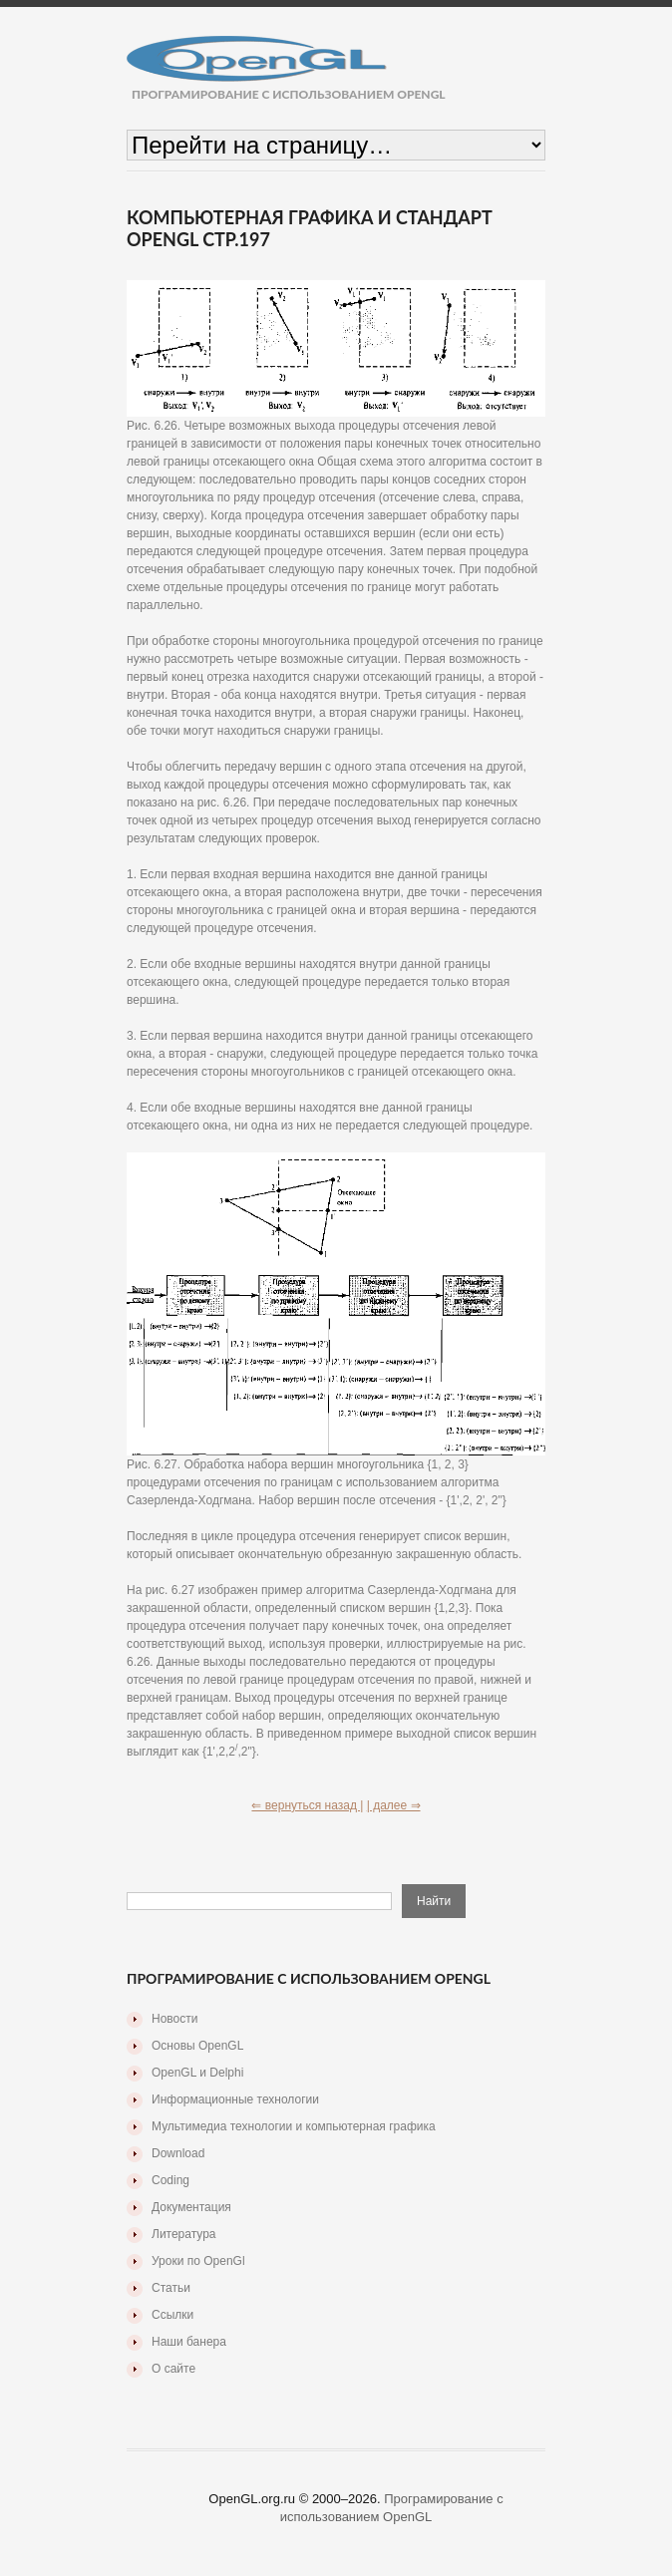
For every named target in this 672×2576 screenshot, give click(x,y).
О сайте (173, 2369)
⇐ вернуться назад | (307, 1805)
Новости (174, 2019)
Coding (170, 2180)
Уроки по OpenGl (198, 2261)
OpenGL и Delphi (197, 2073)
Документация (191, 2207)
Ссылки (172, 2315)
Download (178, 2153)
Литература (184, 2234)
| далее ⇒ (394, 1805)
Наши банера (189, 2342)
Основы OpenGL (197, 2046)
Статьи (171, 2288)
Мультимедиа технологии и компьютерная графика (294, 2126)
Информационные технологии (235, 2099)
